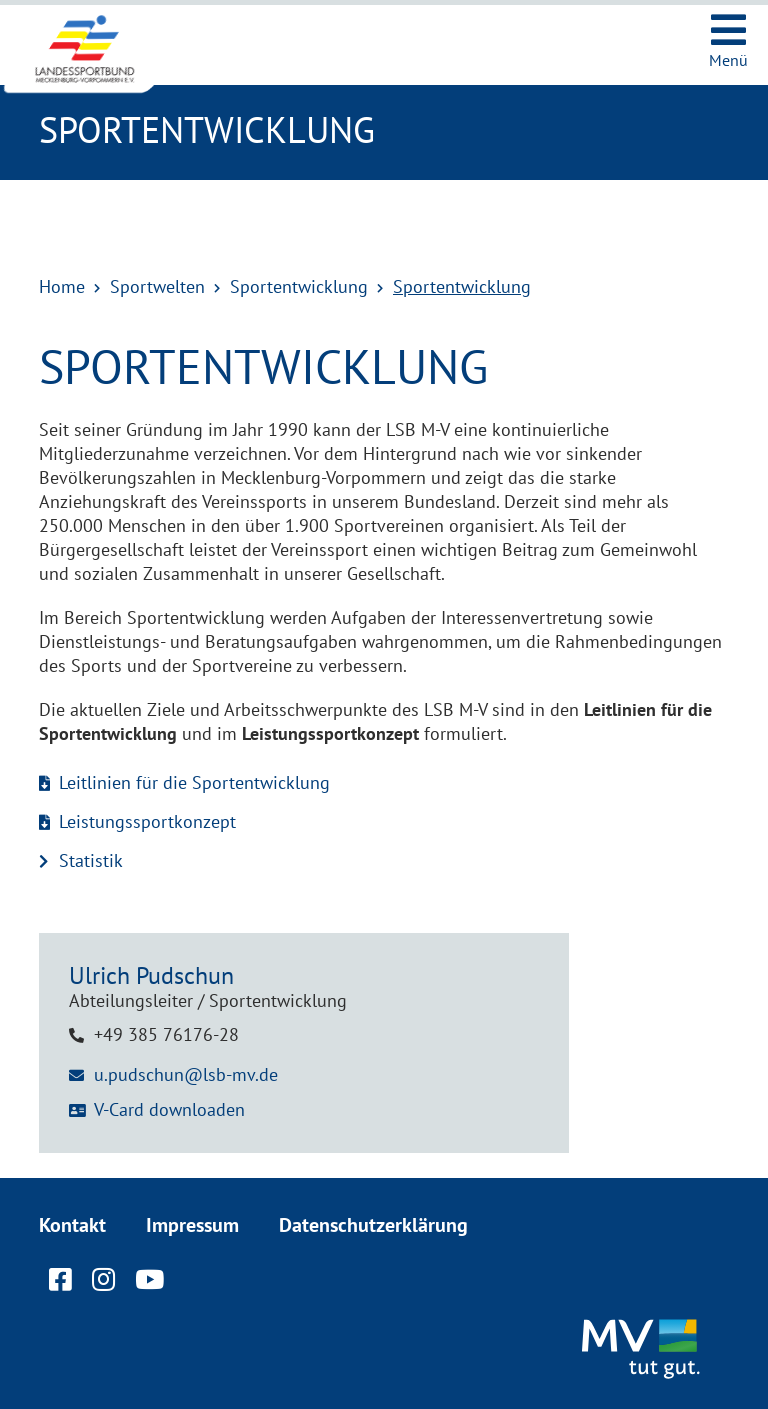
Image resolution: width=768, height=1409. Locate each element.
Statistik (91, 860)
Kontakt (72, 1225)
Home (62, 286)
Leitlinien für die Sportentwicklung (194, 782)
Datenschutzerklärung (373, 1225)
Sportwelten (157, 286)
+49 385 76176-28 (166, 1034)
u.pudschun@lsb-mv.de (186, 1074)
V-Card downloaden (169, 1109)
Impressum (192, 1225)
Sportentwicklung (299, 286)
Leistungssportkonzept (147, 821)
